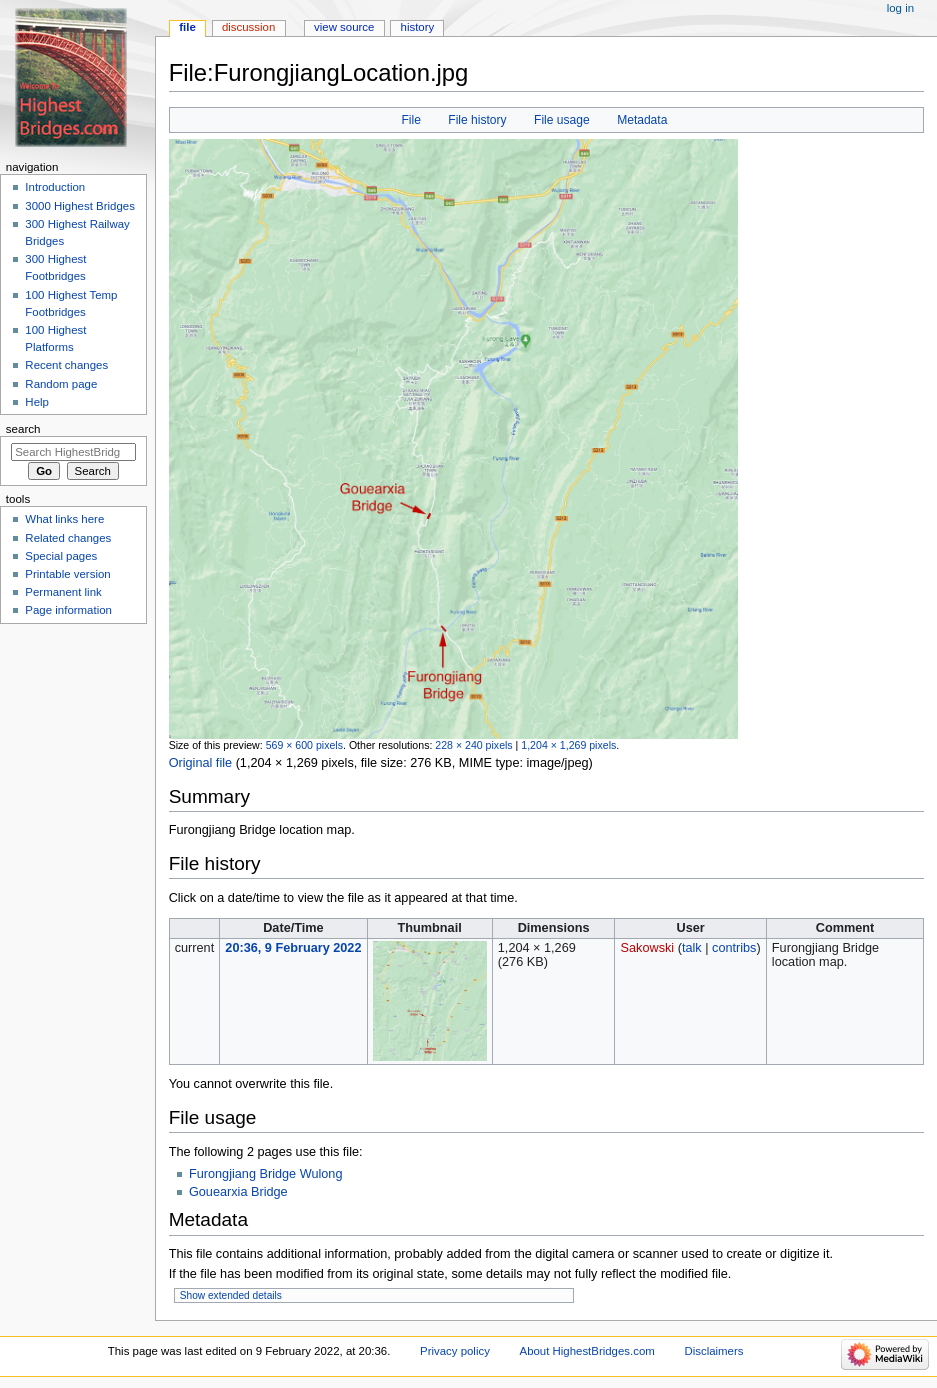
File (410, 120)
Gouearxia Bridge (238, 1192)
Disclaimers (713, 1351)
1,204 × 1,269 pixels (568, 745)
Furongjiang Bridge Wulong (266, 1174)
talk (692, 948)
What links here (64, 519)
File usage (562, 120)
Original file (200, 763)
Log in (900, 8)
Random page (61, 384)
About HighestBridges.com (587, 1351)
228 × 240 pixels (473, 745)
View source (344, 27)
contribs (734, 948)
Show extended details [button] (231, 1295)
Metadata (642, 120)
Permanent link (63, 592)
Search (23, 429)
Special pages (61, 556)
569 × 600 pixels (304, 745)
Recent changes (66, 365)
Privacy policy (455, 1351)
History (418, 27)
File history (477, 120)
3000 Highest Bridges (80, 206)
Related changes (68, 538)
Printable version (67, 574)
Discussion (248, 27)
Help (37, 402)
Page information (68, 610)
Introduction (55, 187)
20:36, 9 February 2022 (293, 948)
